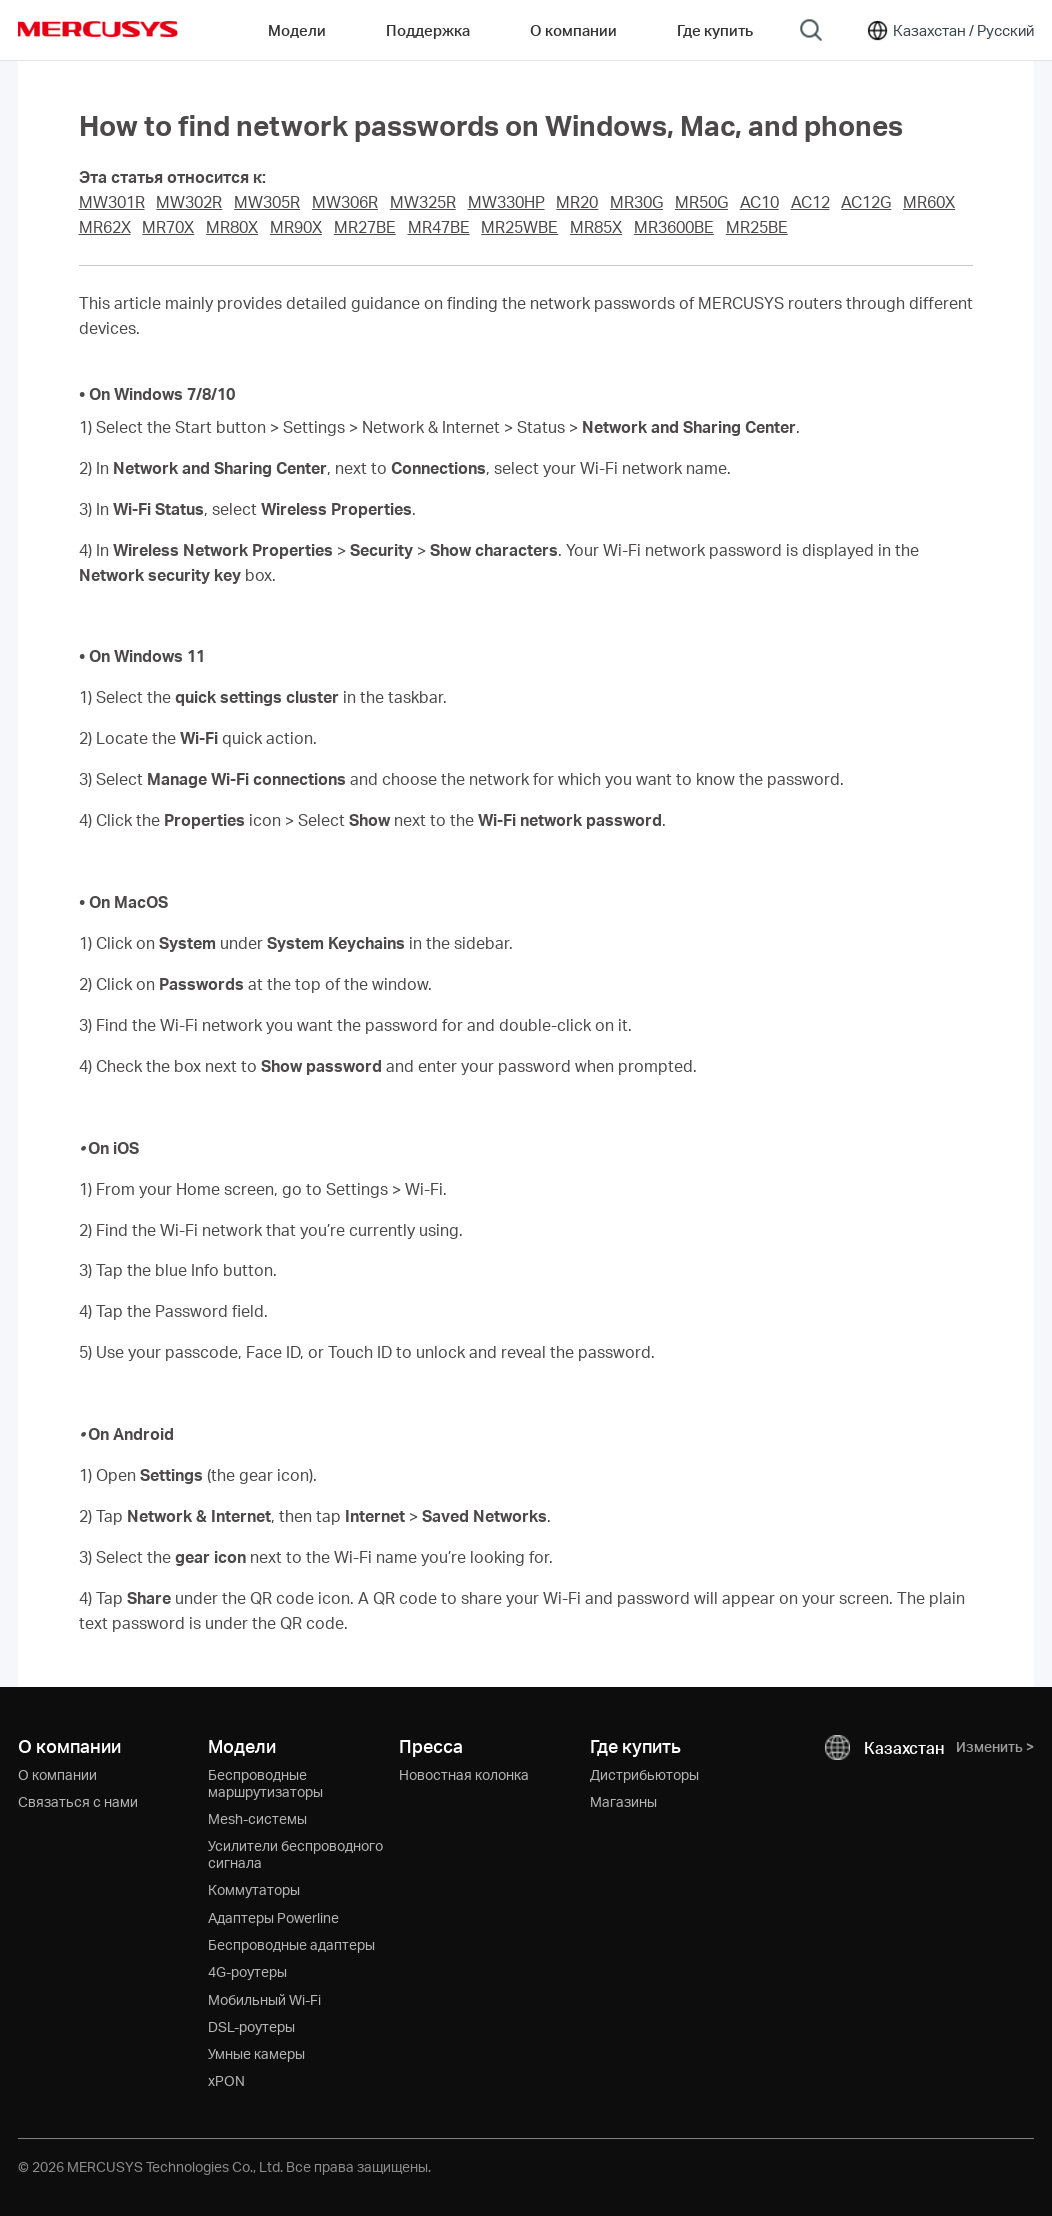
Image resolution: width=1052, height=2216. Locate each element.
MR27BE (365, 227)
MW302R (189, 202)
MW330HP (506, 202)
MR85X (596, 227)
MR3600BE (674, 227)
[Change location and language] (949, 30)
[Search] (811, 30)
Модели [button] (297, 30)
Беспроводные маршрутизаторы (265, 1783)
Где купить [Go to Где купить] (715, 30)
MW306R (345, 202)
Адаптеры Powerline (273, 1917)
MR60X (929, 202)
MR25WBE (519, 227)
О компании (57, 1774)
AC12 (810, 202)
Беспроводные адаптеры (291, 1944)
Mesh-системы (257, 1818)
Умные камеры (256, 2053)
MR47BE (439, 227)
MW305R (267, 202)
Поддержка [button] (428, 30)
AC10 (759, 202)
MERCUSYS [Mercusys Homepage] (98, 29)
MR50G (701, 202)
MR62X (105, 227)
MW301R (112, 202)
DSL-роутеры (251, 2026)
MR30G (636, 202)
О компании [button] (573, 30)
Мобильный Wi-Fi (264, 1999)
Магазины (623, 1801)
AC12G (866, 202)
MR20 (577, 202)
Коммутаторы (254, 1889)
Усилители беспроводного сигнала (295, 1854)
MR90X (296, 227)
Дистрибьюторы (644, 1774)
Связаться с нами (78, 1801)
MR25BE (757, 227)
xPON (226, 2080)
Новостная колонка (464, 1774)
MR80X (232, 227)
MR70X (168, 227)
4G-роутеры (247, 1971)
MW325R (423, 202)
